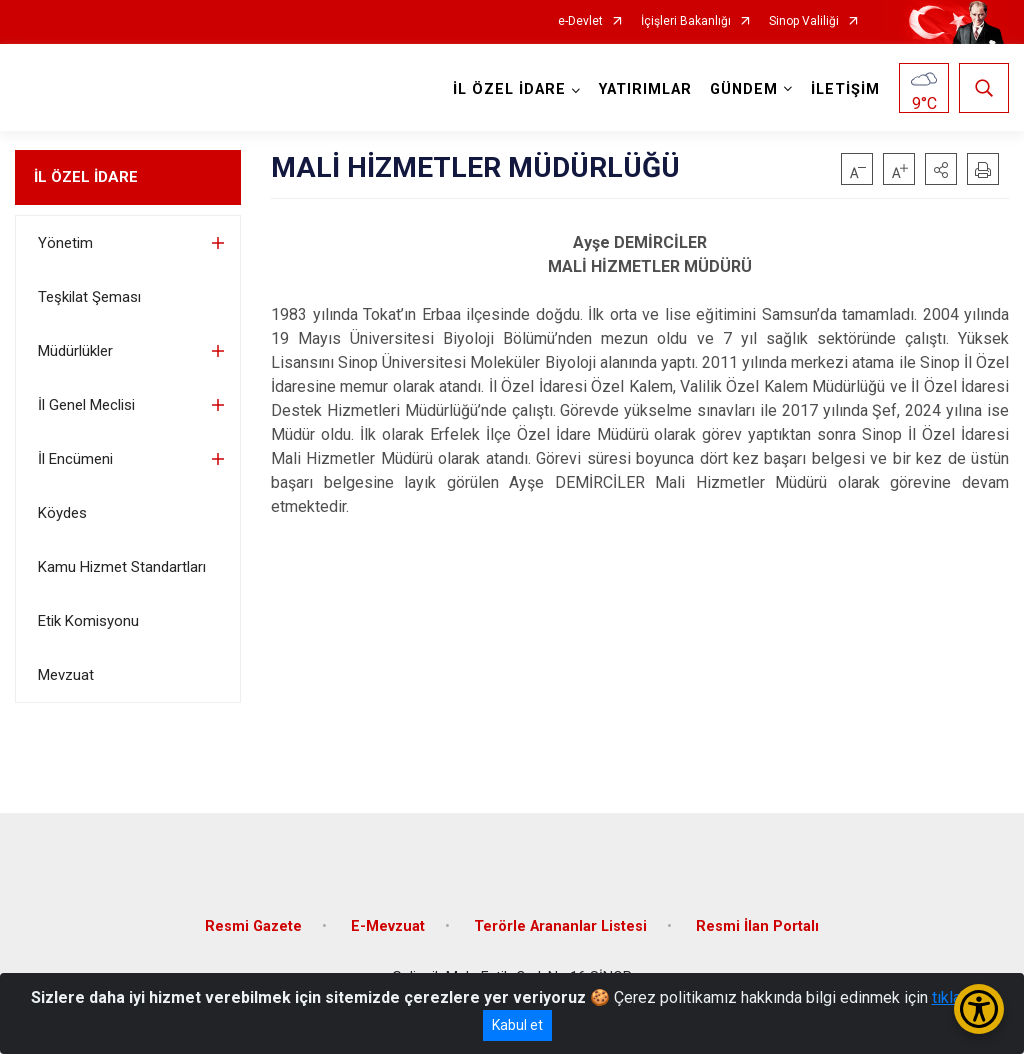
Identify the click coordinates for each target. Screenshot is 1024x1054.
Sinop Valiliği (804, 21)
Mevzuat (66, 675)
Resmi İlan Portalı (757, 925)
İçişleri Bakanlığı (686, 21)
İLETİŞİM (845, 89)
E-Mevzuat (388, 925)
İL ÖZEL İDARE (86, 177)
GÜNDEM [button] (744, 89)
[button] (941, 169)
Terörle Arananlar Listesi (560, 925)
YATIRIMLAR (645, 89)
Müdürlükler (75, 351)
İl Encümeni (75, 459)
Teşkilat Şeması (89, 297)
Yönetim (65, 243)
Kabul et (517, 1025)
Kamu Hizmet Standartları (122, 567)
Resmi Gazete (253, 925)
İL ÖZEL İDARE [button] (509, 89)
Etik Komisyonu (88, 621)
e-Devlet (580, 21)
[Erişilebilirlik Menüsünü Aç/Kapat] (979, 1009)
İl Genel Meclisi (86, 405)
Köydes (62, 513)
